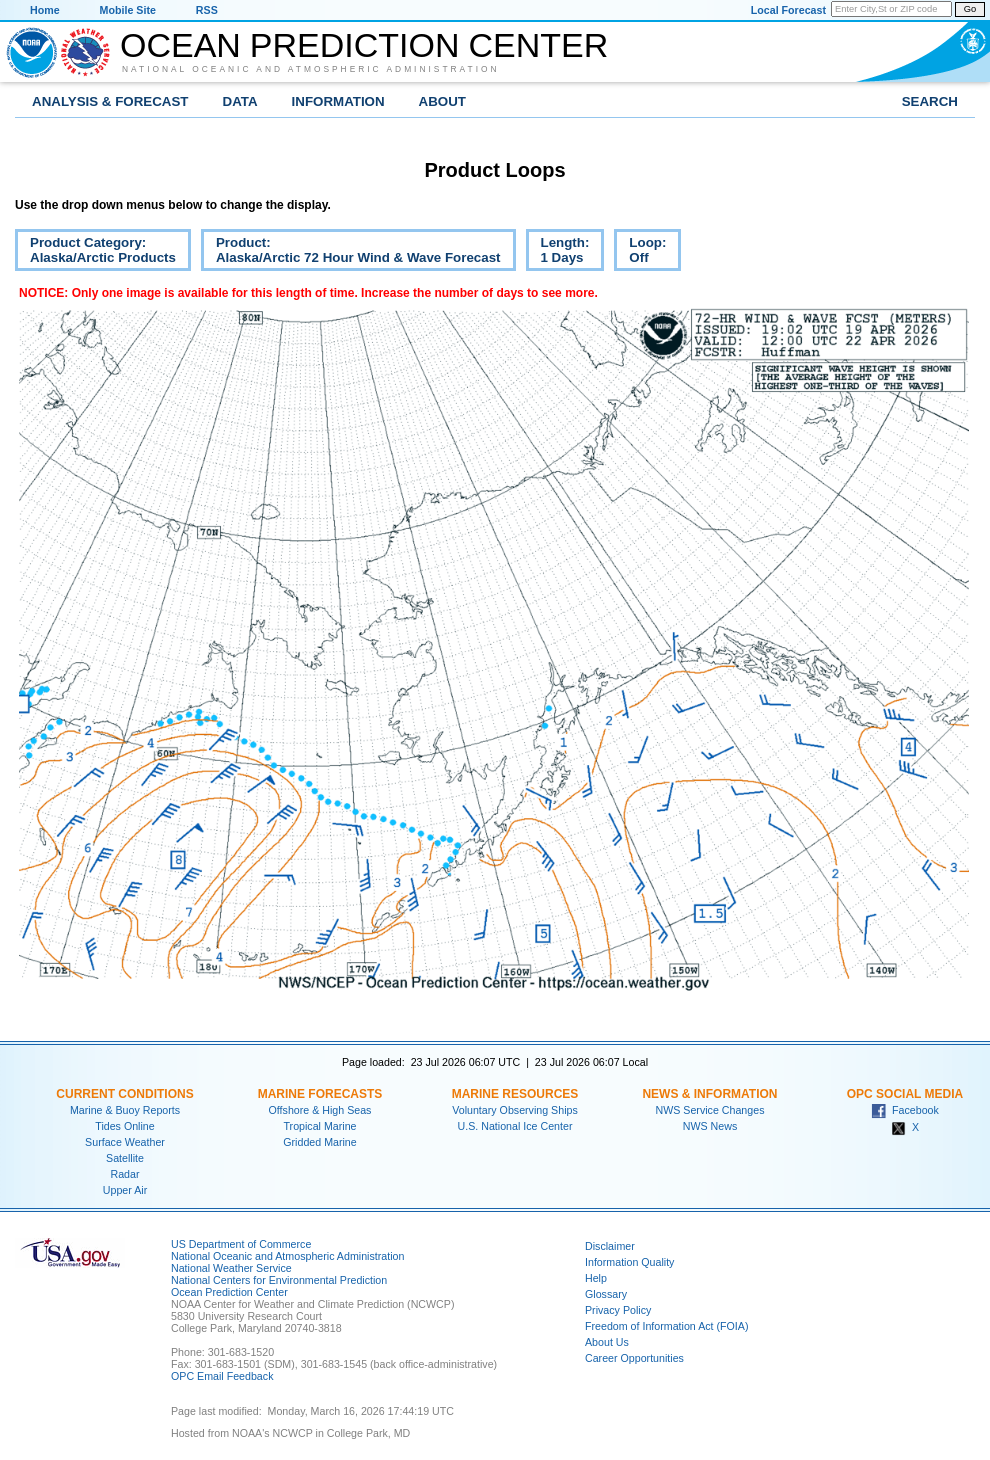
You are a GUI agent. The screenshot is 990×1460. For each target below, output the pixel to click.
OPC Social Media (905, 1094)
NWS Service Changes (710, 1110)
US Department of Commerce (241, 1244)
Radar (124, 1174)
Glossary (606, 1294)
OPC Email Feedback (222, 1376)
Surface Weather (125, 1142)
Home (45, 10)
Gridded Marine (319, 1142)
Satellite (125, 1158)
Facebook (905, 1110)
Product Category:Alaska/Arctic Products (95, 253)
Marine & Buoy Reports (125, 1110)
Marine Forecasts (320, 1094)
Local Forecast (788, 10)
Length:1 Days (558, 253)
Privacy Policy (618, 1310)
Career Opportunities (634, 1358)
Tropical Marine (319, 1126)
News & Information (709, 1094)
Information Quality (629, 1262)
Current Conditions (124, 1094)
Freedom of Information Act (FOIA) (666, 1326)
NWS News (710, 1126)
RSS (207, 10)
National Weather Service (231, 1268)
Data (240, 101)
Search (930, 101)
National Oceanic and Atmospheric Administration (311, 69)
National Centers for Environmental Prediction (279, 1280)
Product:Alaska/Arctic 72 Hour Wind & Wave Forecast (351, 253)
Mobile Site (128, 10)
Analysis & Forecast (110, 101)
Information (338, 101)
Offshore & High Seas (320, 1110)
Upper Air (125, 1190)
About (442, 101)
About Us (607, 1342)
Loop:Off (640, 253)
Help (596, 1278)
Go (970, 9)
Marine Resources (515, 1094)
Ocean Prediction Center (364, 45)
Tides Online (124, 1126)
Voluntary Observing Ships (515, 1110)
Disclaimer (610, 1246)
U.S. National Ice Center (515, 1126)
